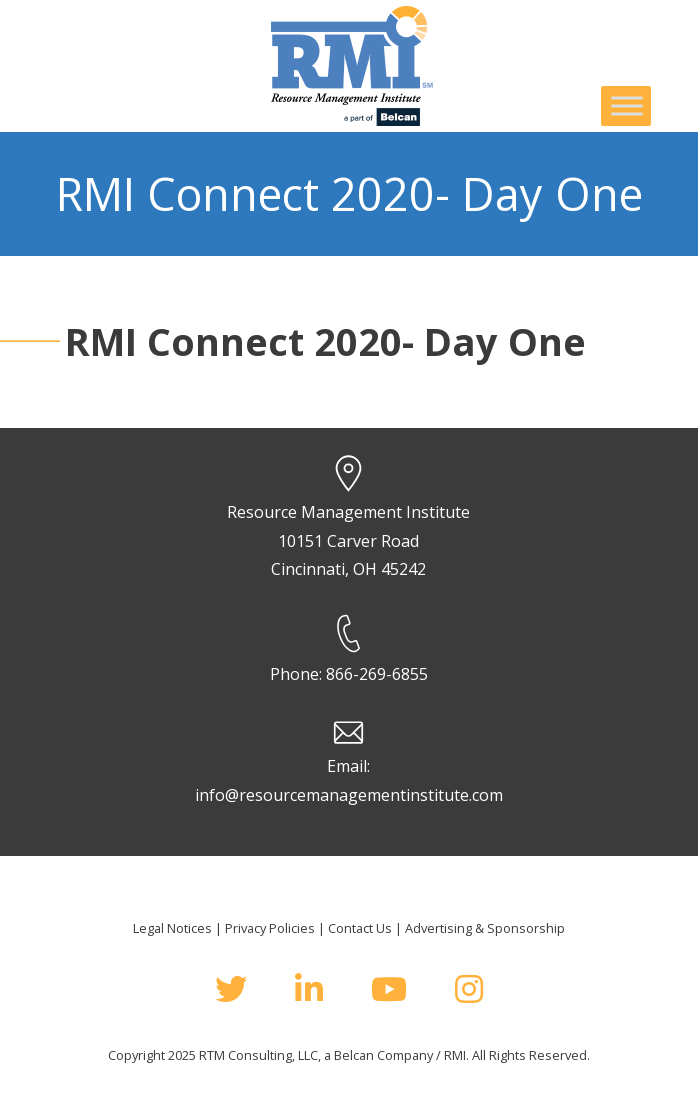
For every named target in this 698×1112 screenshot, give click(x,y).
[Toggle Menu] (627, 105)
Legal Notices (172, 928)
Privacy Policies (270, 928)
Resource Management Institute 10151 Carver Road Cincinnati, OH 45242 (348, 541)
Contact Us (360, 928)
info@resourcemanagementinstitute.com (349, 795)
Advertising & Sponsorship (485, 928)
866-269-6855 (377, 674)
